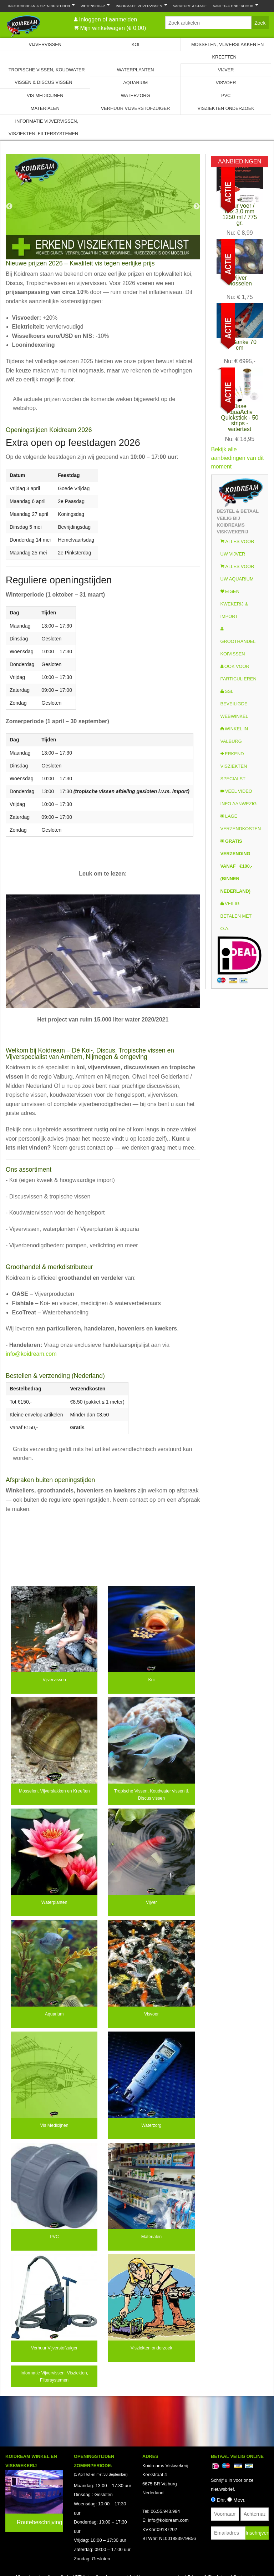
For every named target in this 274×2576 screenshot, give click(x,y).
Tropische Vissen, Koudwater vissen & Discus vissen (47, 76)
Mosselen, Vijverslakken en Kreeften (227, 51)
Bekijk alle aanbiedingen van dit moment (237, 458)
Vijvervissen (45, 44)
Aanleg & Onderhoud (234, 5)
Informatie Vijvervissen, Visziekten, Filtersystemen (43, 127)
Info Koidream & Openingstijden (40, 5)
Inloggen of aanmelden (108, 19)
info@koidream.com (31, 1354)
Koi (135, 44)
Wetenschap (94, 5)
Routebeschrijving (39, 2522)
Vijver (226, 69)
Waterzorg (135, 95)
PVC (225, 95)
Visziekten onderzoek (225, 108)
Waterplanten (135, 69)
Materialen (45, 108)
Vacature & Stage (190, 6)
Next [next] (196, 206)
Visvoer (226, 82)
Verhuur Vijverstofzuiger (135, 108)
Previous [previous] (9, 206)
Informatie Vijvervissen (140, 5)
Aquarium (135, 82)
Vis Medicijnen (45, 95)
